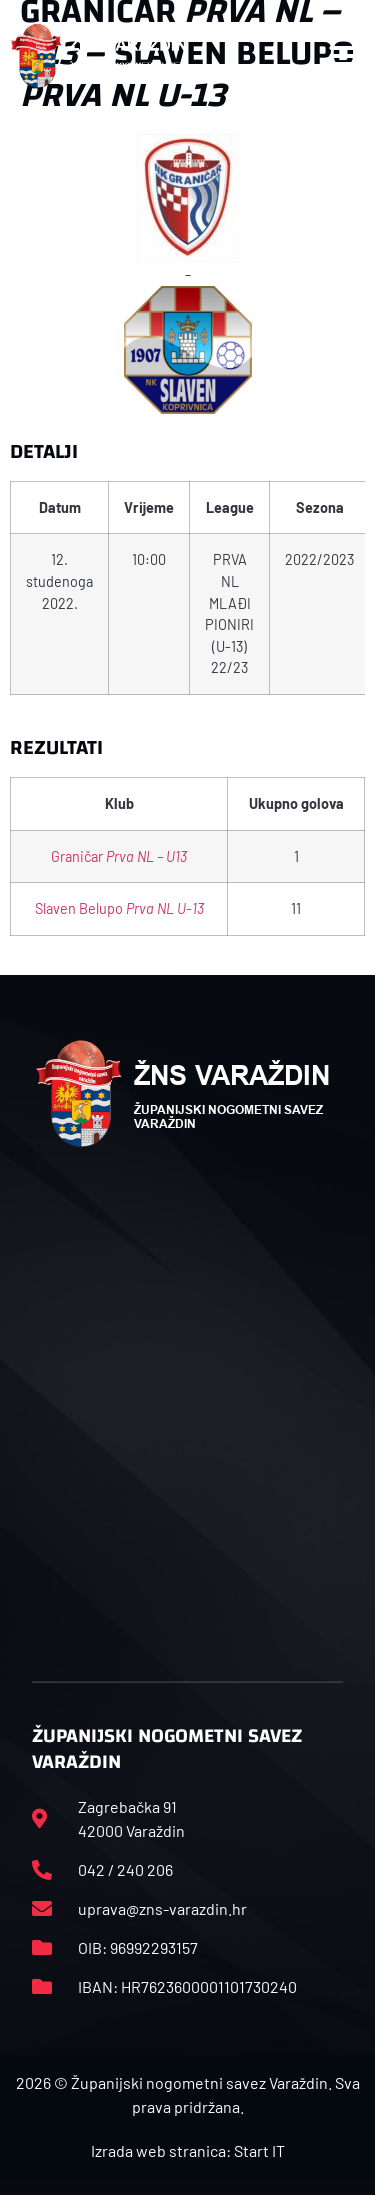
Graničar (119, 856)
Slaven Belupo (119, 908)
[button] (344, 56)
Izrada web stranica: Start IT (188, 2150)
